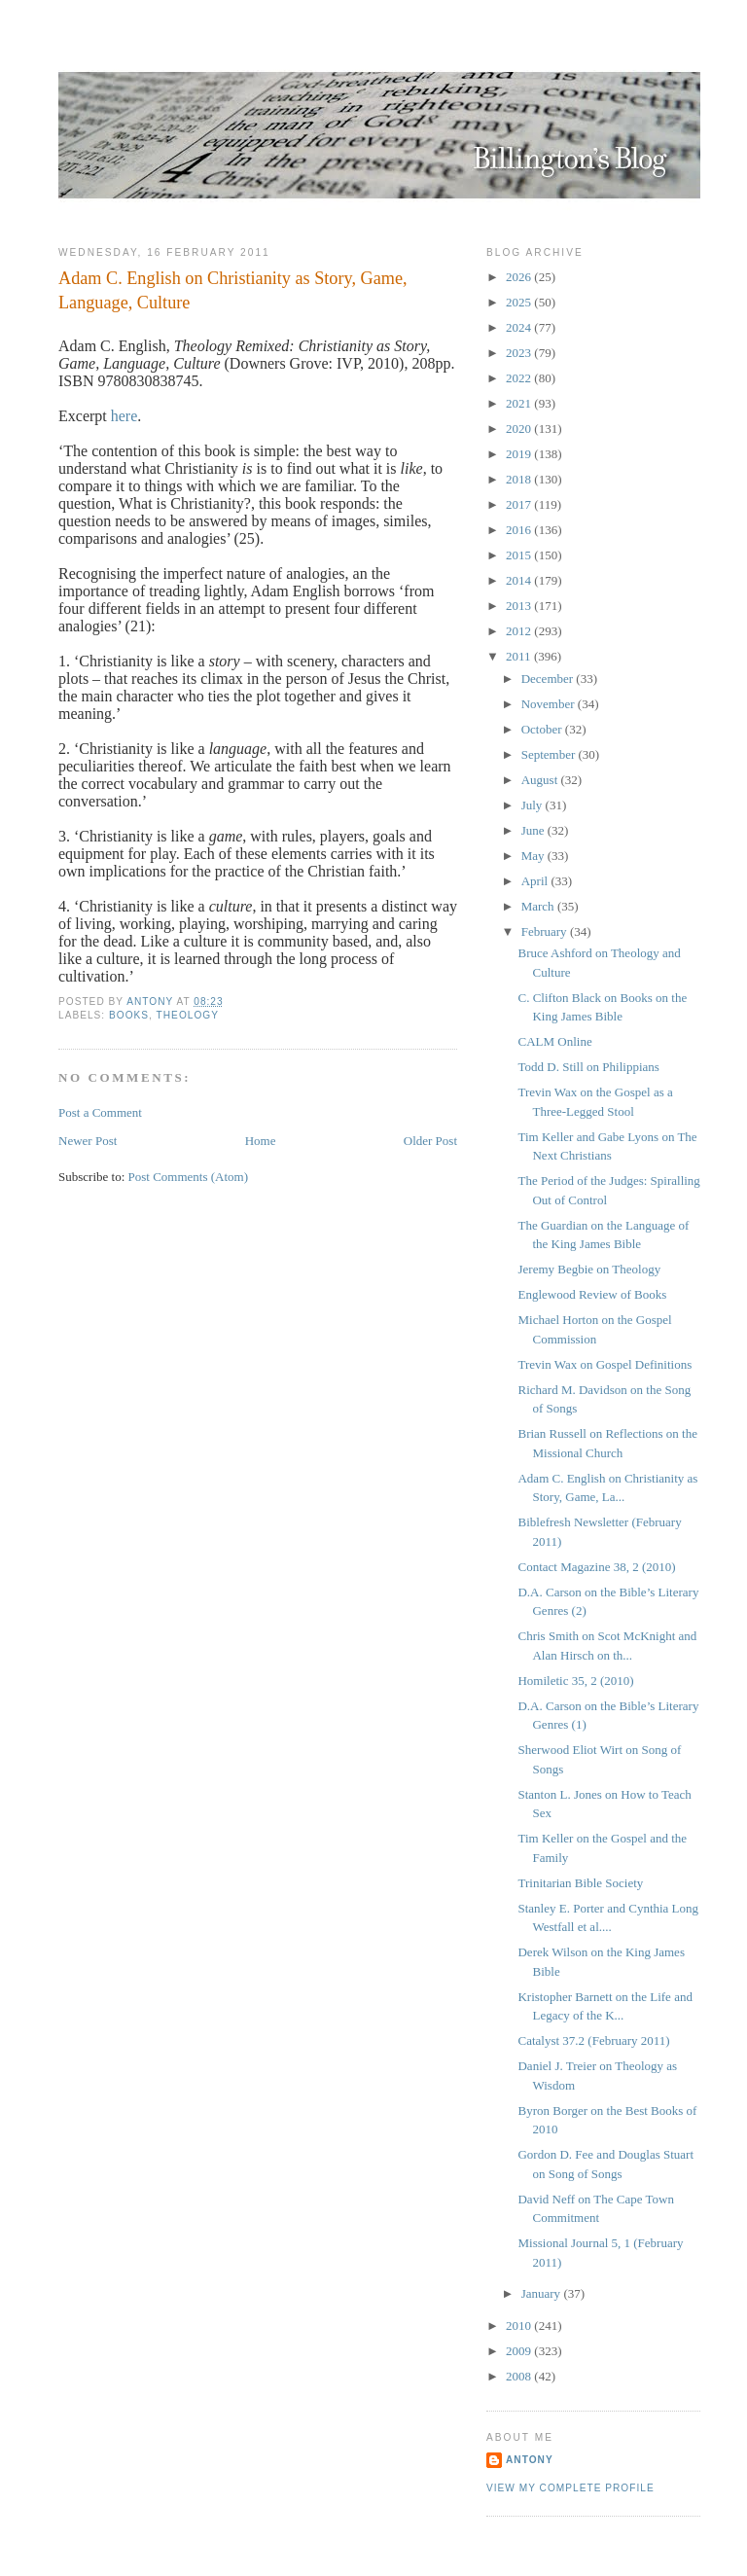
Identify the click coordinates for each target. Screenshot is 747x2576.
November (549, 704)
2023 (520, 352)
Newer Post (87, 1140)
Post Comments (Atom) (188, 1176)
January (542, 2293)
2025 (520, 302)
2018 (520, 479)
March (539, 906)
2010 (520, 2325)
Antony (529, 2459)
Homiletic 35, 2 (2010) (575, 1680)
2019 (520, 454)
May (534, 855)
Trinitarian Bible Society (580, 1883)
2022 (520, 378)
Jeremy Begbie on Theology (588, 1269)
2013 (520, 605)
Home (260, 1140)
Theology (188, 1015)
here (124, 416)
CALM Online (554, 1041)
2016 (520, 529)
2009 (520, 2350)
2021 (520, 403)
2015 (520, 555)
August (541, 779)
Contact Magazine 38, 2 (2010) (596, 1566)
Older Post (430, 1140)
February (545, 931)
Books (129, 1015)
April (536, 881)
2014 (520, 580)
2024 (520, 327)
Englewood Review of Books (591, 1294)
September (550, 754)
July (533, 805)
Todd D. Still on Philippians (587, 1066)
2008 (520, 2376)
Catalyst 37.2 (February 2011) (593, 2040)
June (534, 830)
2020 (520, 428)
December (549, 678)
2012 (520, 631)
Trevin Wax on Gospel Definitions (604, 1364)
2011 (520, 656)
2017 (520, 504)
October (543, 729)
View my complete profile (570, 2488)
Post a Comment (100, 1112)
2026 (520, 276)
